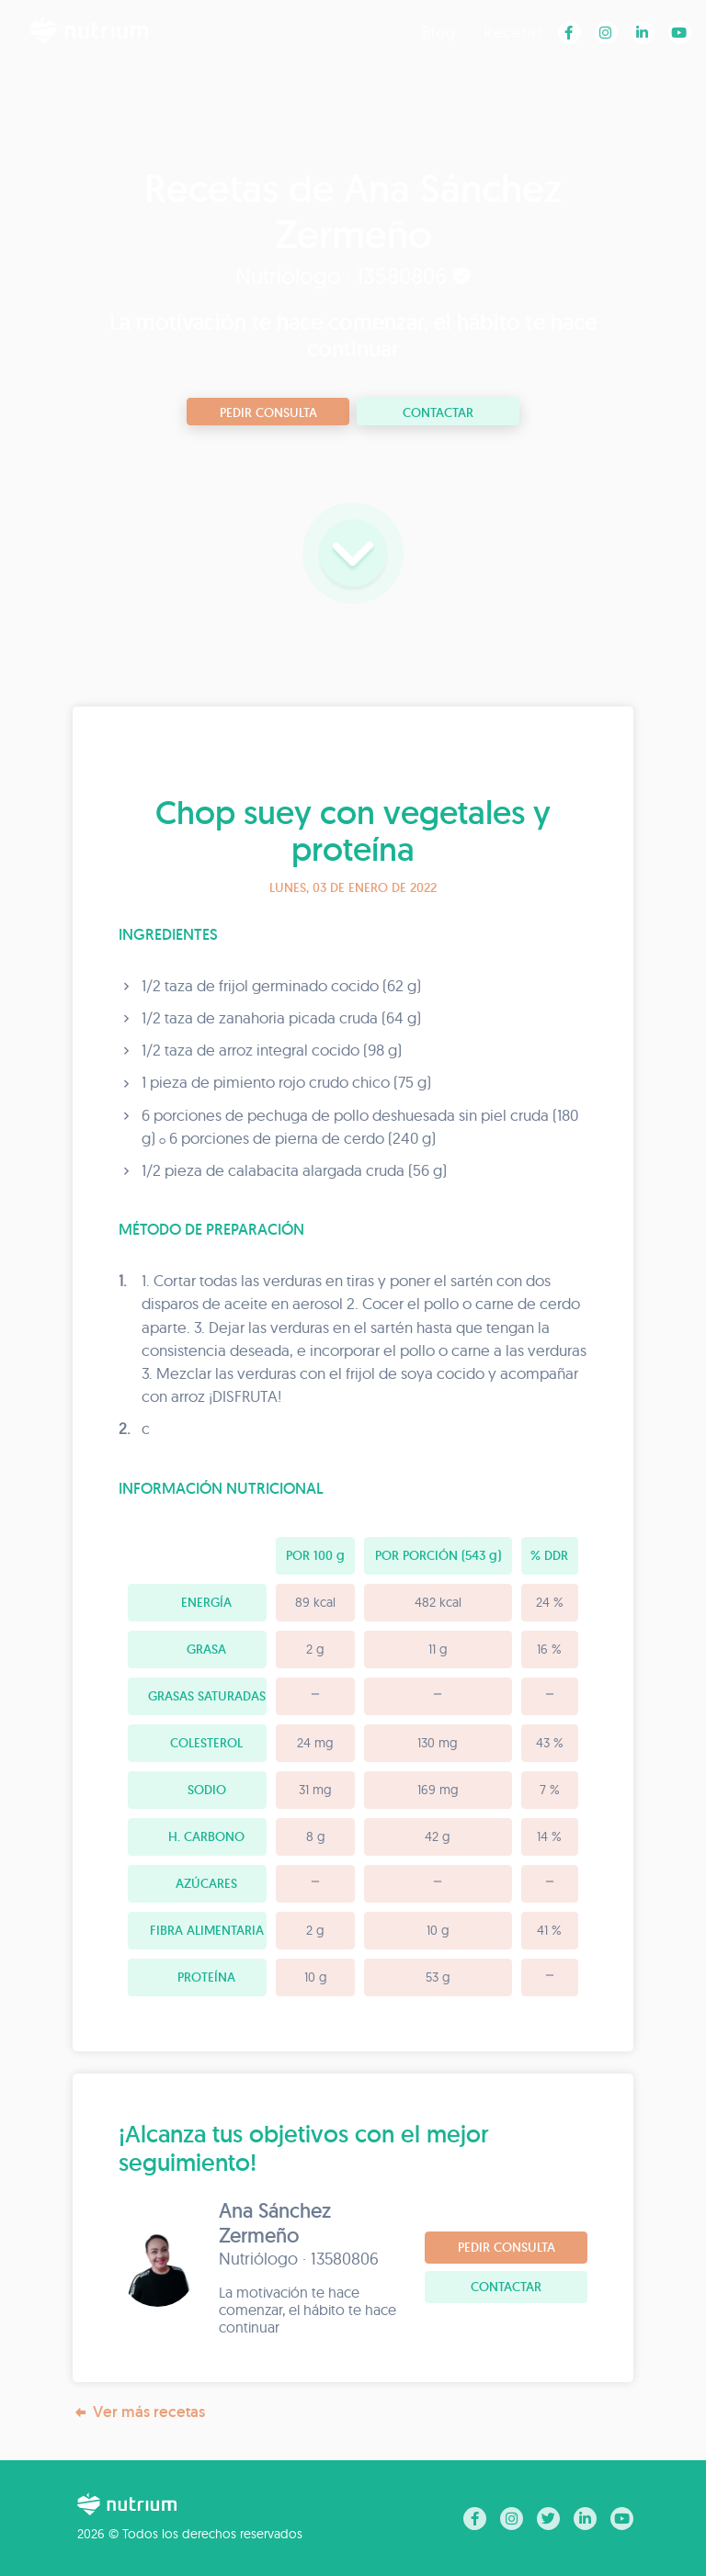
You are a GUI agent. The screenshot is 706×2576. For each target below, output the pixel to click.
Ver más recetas (139, 2412)
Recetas (514, 31)
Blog (439, 31)
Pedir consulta (268, 412)
